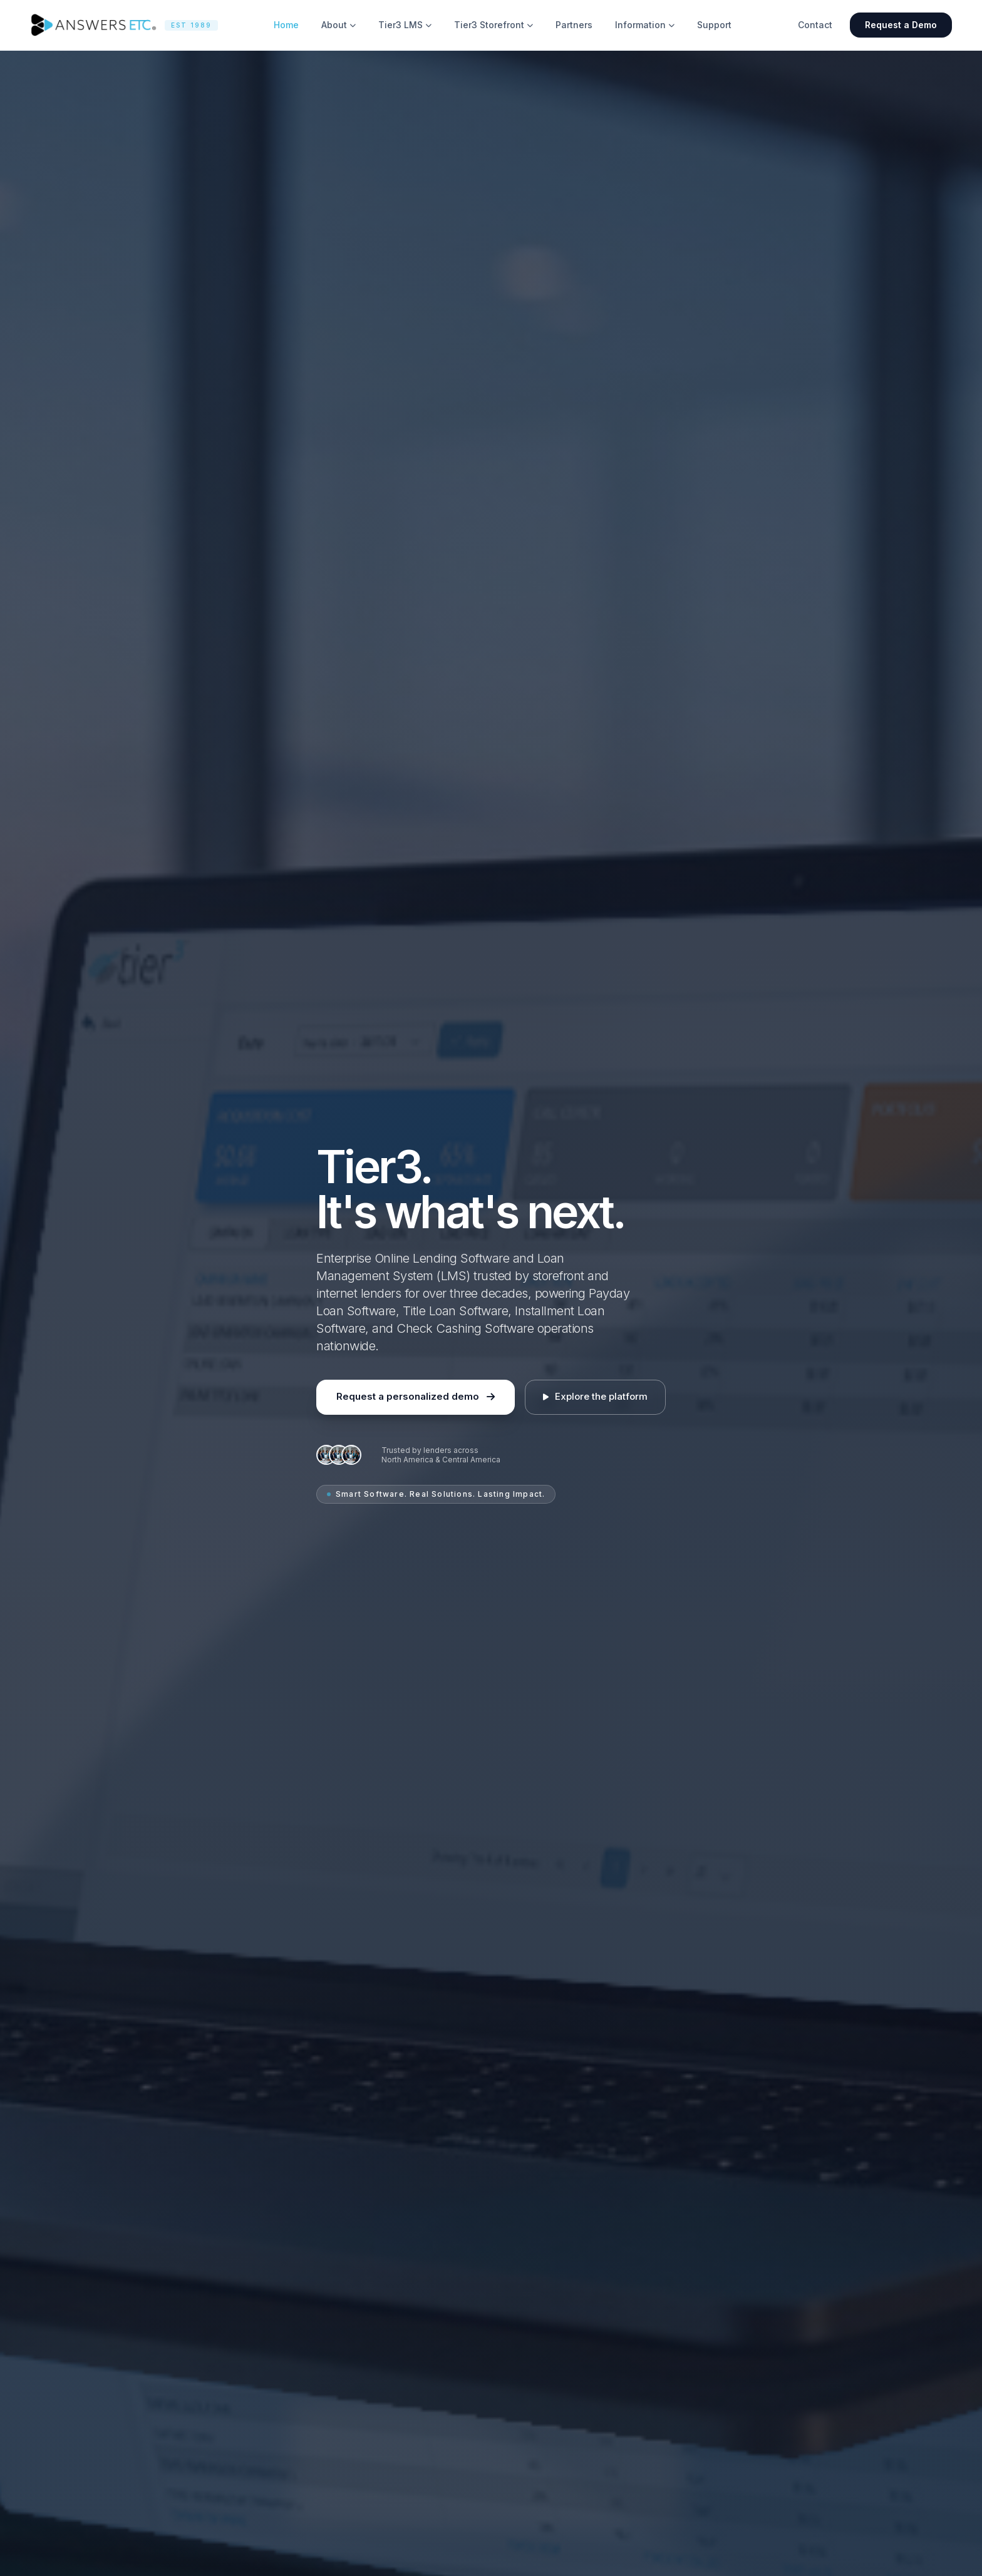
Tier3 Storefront (493, 24)
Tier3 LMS (405, 24)
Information (644, 24)
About (338, 24)
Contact (815, 24)
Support (714, 24)
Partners (574, 24)
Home (286, 24)
